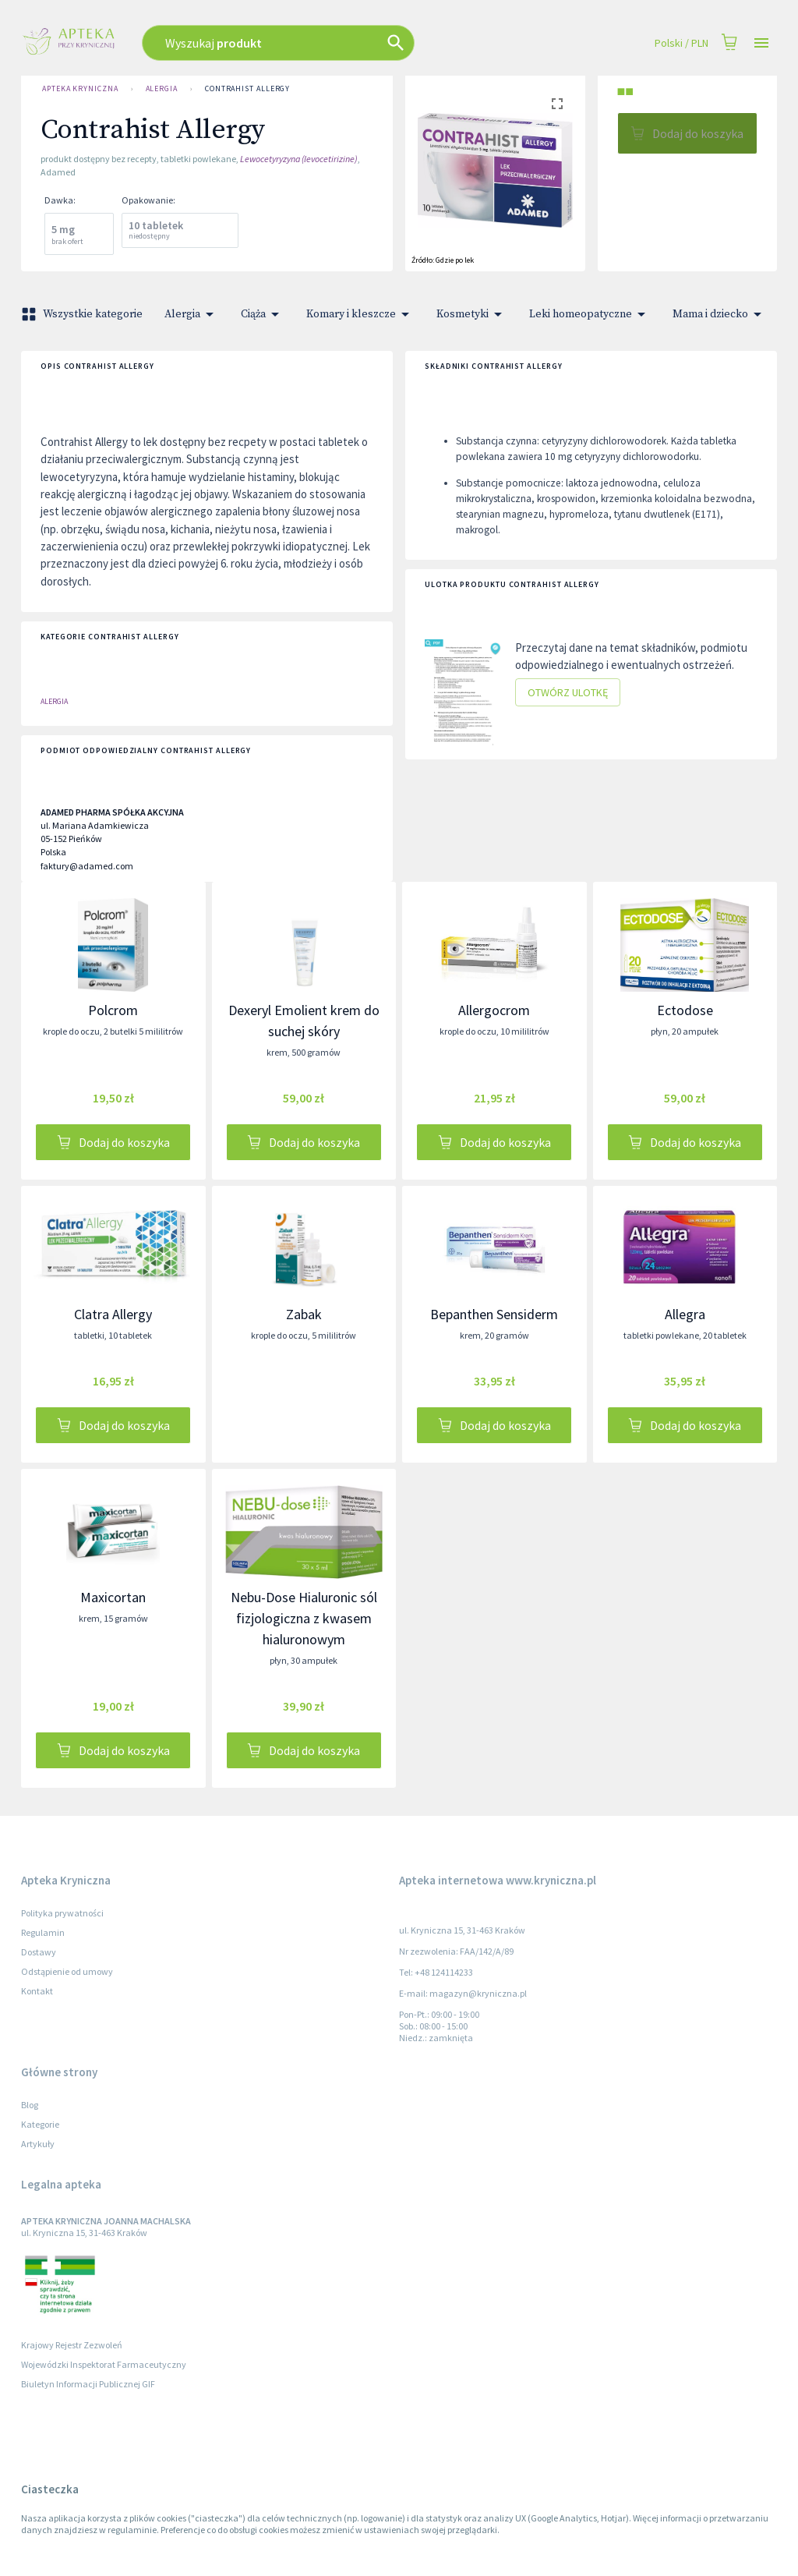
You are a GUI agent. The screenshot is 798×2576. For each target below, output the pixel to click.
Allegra (685, 1314)
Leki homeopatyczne (590, 314)
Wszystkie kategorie (83, 314)
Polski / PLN (681, 43)
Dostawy (38, 1952)
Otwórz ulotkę (568, 692)
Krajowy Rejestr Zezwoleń (71, 2345)
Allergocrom (494, 1010)
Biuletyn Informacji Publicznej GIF (88, 2384)
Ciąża (262, 314)
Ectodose (685, 1010)
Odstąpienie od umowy (67, 1971)
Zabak (304, 1314)
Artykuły (38, 2144)
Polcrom (113, 1010)
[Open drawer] (761, 43)
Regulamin (43, 1932)
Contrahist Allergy (247, 89)
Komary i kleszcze (360, 314)
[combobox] (323, 43)
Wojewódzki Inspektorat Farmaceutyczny (103, 2364)
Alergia (161, 89)
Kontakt (37, 1991)
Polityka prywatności (62, 1913)
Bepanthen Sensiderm (494, 1314)
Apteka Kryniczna (80, 89)
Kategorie (40, 2124)
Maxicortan (113, 1597)
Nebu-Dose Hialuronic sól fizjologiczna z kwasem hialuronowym (304, 1618)
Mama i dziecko (719, 314)
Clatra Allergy (113, 1314)
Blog (29, 2105)
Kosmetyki (472, 314)
